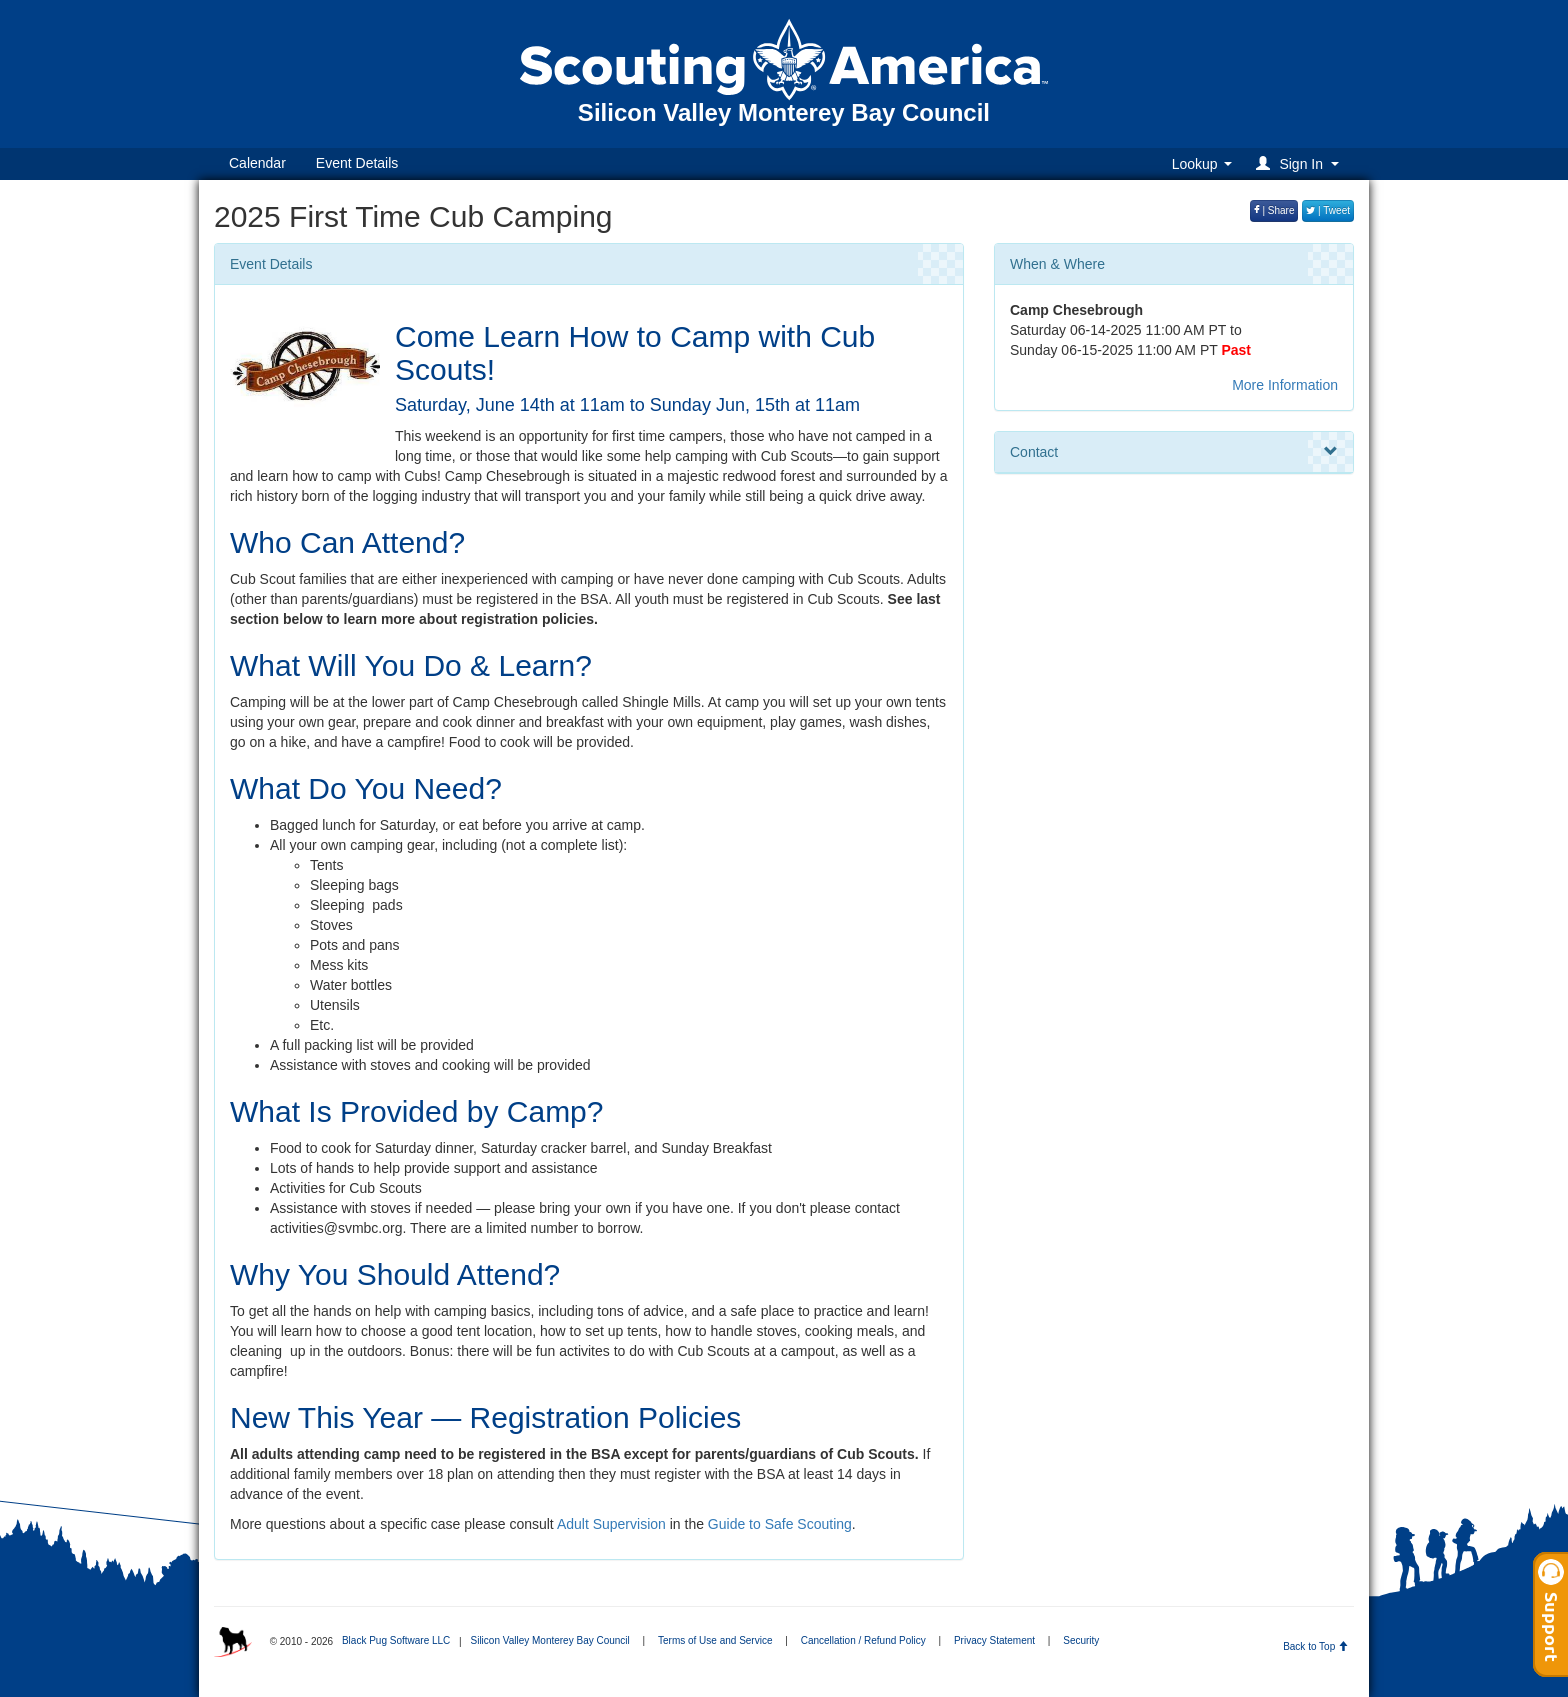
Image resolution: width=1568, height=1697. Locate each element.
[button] (1300, 163)
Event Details (357, 163)
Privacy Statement (994, 1640)
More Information (1285, 385)
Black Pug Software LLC (396, 1640)
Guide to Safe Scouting (780, 1524)
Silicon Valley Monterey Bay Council (549, 1640)
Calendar (257, 163)
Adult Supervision (611, 1524)
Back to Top (1315, 1646)
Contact (1174, 452)
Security (1081, 1640)
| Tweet (1328, 210)
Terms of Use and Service (715, 1640)
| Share (1274, 210)
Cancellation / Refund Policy (863, 1640)
